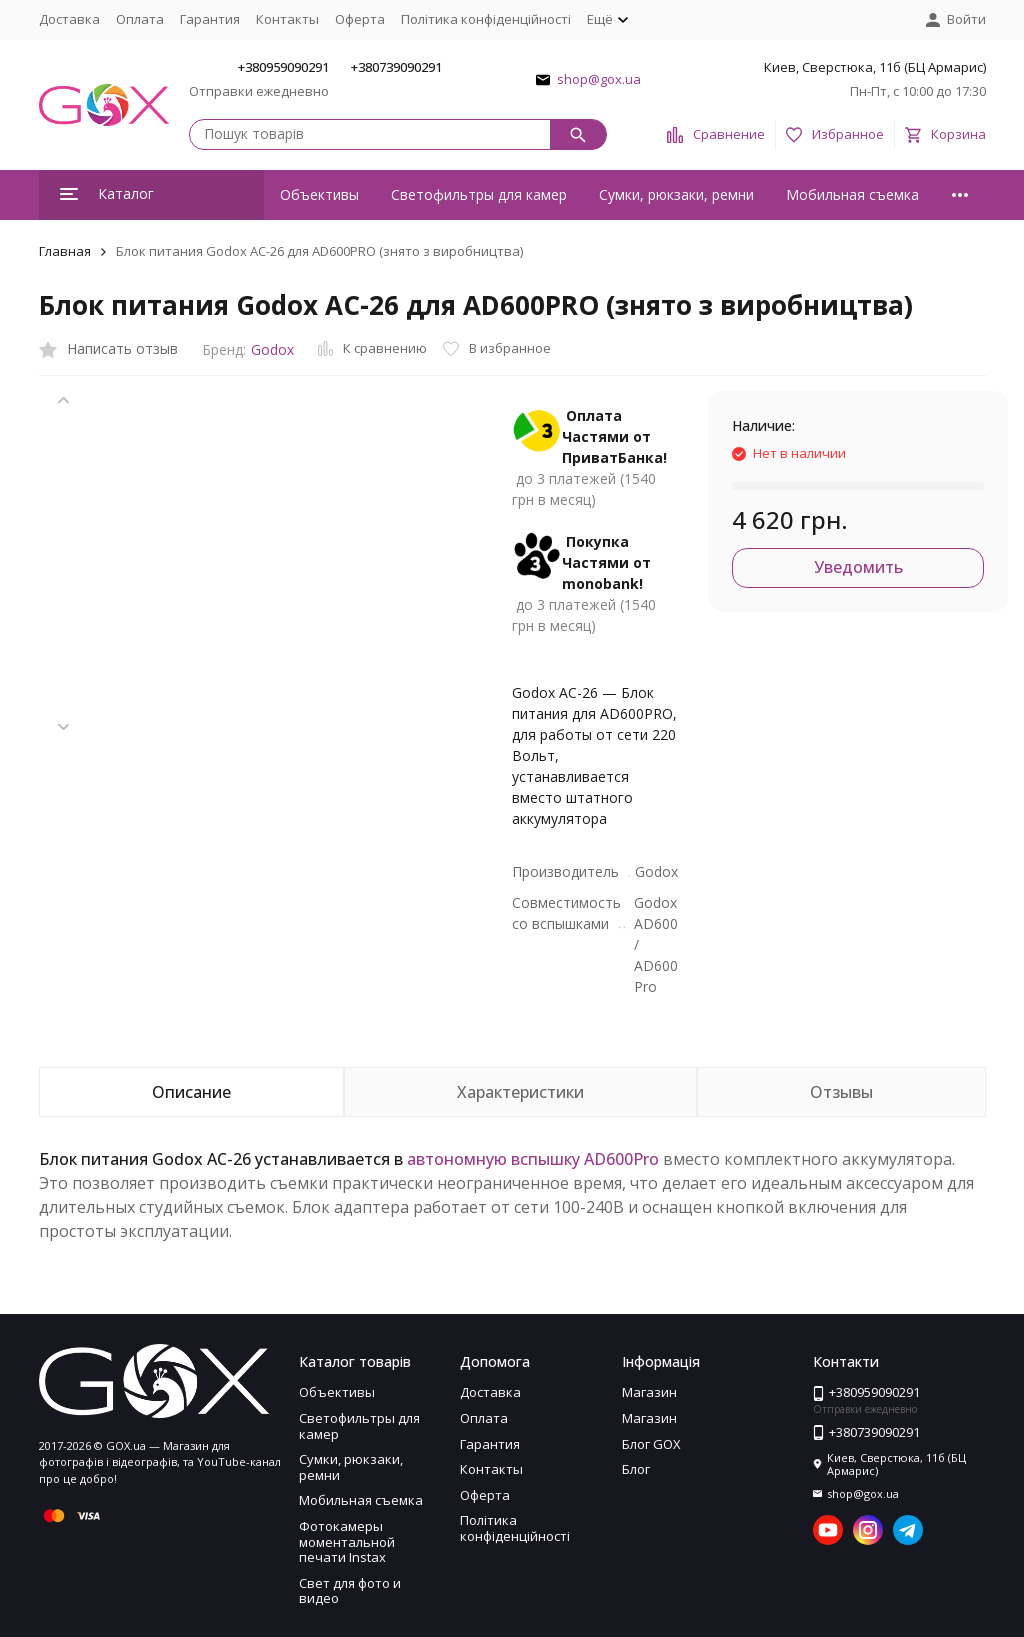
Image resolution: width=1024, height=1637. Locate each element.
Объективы (319, 194)
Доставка (69, 19)
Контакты (287, 19)
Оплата (140, 19)
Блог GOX (651, 1444)
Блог (636, 1469)
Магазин (649, 1392)
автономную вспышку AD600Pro (533, 1159)
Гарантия (210, 19)
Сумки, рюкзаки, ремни (676, 194)
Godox (272, 349)
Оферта (360, 19)
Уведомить (858, 567)
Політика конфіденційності (486, 19)
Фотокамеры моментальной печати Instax (347, 1541)
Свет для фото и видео (350, 1591)
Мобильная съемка (852, 194)
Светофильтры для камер (479, 194)
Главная (65, 251)
